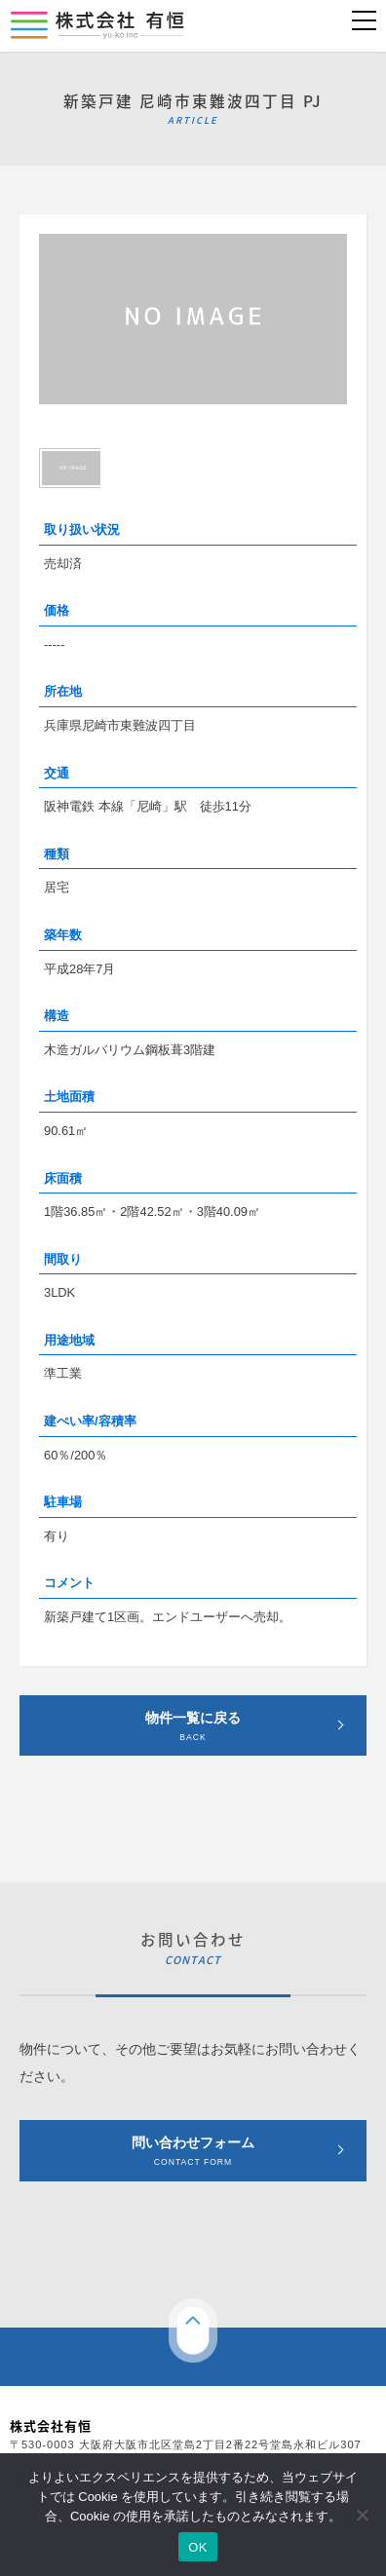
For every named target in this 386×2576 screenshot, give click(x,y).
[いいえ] (361, 2514)
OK (197, 2547)
